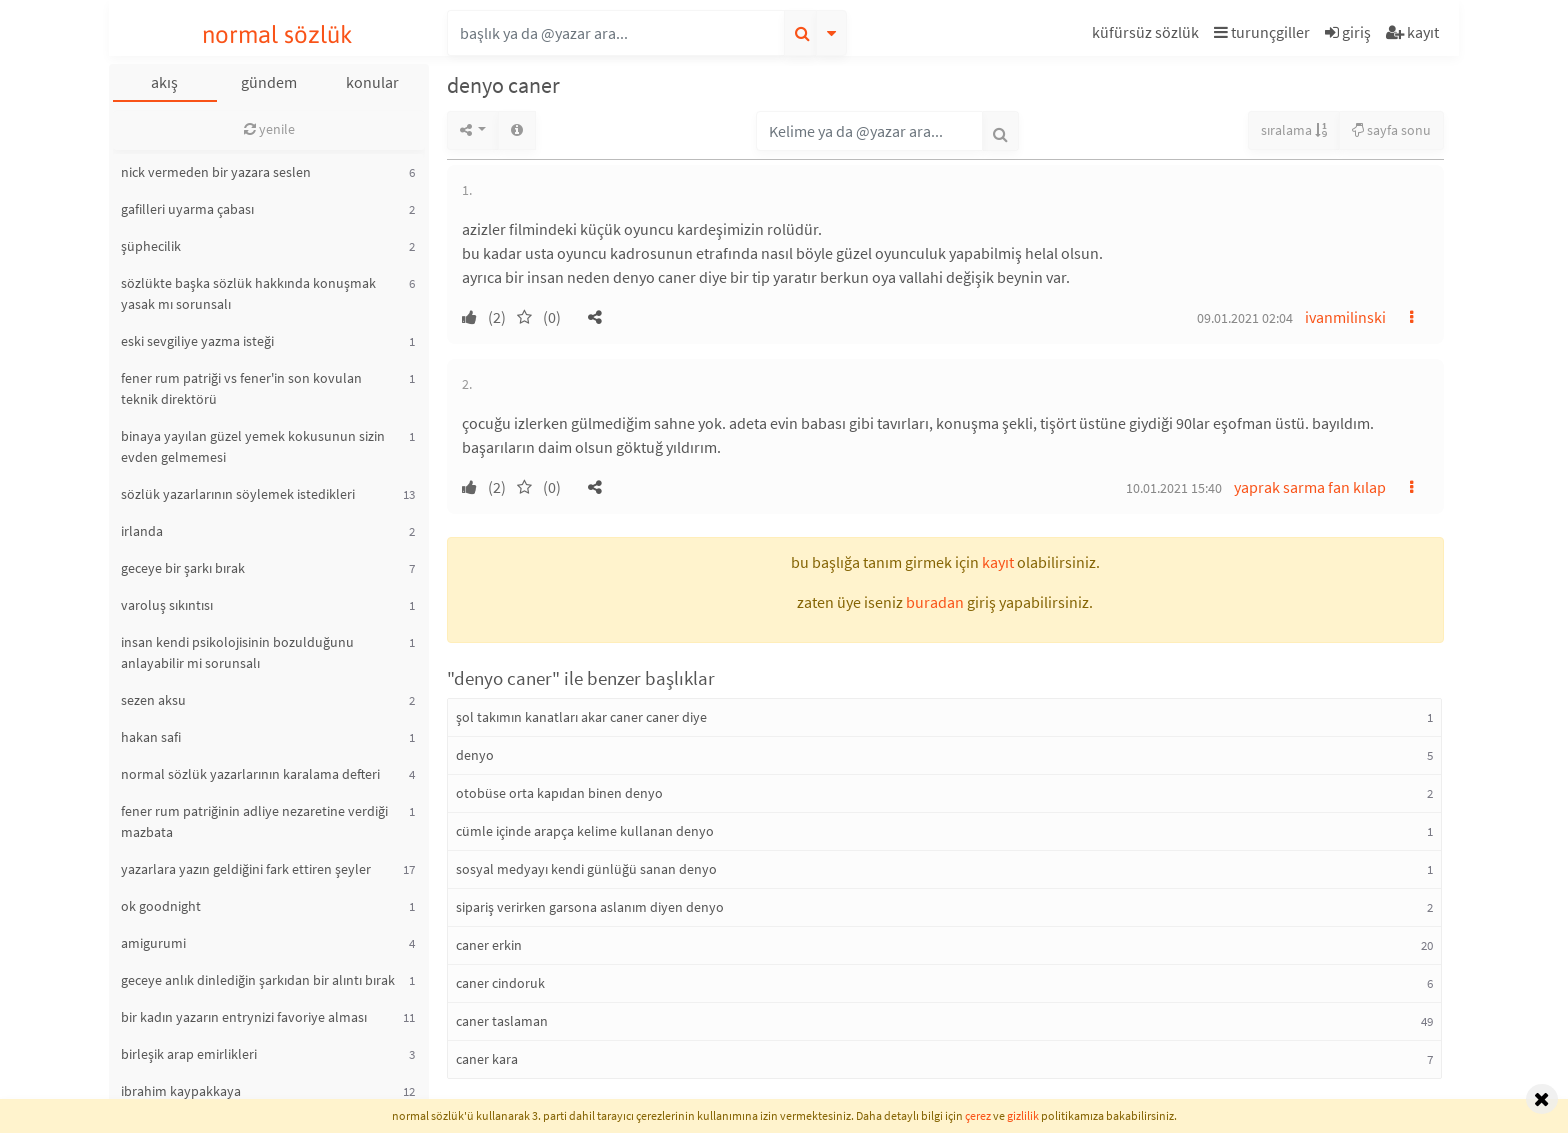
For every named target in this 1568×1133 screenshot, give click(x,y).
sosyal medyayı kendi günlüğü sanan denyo (586, 869)
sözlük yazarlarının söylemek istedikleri (238, 494)
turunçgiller (1262, 32)
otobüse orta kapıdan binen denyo (559, 793)
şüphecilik (151, 246)
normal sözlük (277, 34)
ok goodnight (161, 906)
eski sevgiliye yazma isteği (197, 341)
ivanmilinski (1345, 317)
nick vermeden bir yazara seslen (216, 172)
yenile (269, 129)
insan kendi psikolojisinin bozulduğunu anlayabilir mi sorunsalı (237, 652)
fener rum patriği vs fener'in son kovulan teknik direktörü (241, 388)
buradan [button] (935, 602)
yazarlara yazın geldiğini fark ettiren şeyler (246, 869)
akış (164, 82)
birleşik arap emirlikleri (189, 1054)
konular (372, 82)
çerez (978, 1115)
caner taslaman (502, 1021)
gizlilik (1023, 1115)
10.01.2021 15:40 (1174, 488)
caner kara (487, 1059)
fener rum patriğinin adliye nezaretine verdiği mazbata (254, 821)
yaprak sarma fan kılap (1310, 487)
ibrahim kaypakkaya (181, 1091)
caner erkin (489, 945)
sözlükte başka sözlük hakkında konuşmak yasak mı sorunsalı (248, 293)
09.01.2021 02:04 (1245, 318)
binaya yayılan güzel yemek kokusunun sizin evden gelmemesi (253, 446)
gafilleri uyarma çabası (187, 209)
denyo (475, 755)
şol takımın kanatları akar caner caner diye (581, 717)
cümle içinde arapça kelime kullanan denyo (585, 831)
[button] (1148, 35)
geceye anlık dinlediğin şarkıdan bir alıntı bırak (258, 980)
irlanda (142, 531)
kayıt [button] (998, 562)
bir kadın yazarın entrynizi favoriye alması (244, 1017)
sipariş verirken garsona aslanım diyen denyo (590, 907)
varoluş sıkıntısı (167, 605)
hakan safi (151, 737)
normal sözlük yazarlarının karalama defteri (250, 774)
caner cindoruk (500, 983)
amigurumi (153, 943)
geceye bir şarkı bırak (183, 568)
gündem (269, 82)
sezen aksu (153, 700)
